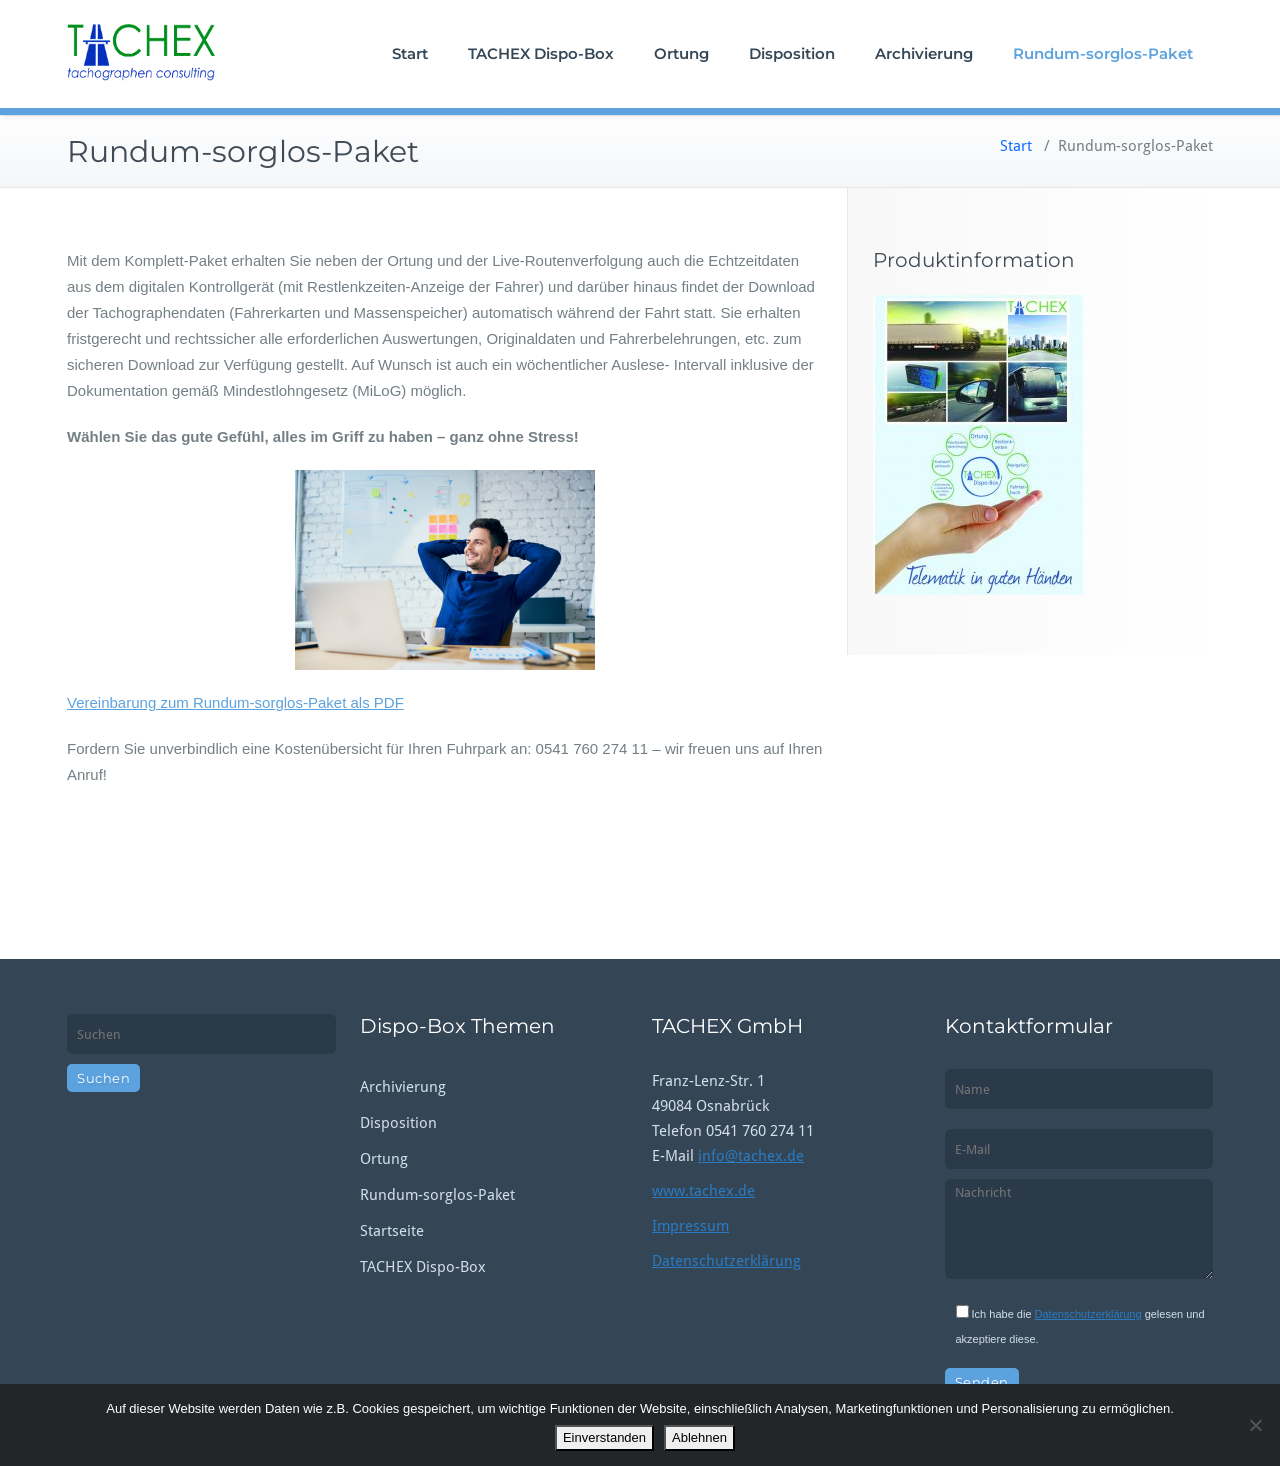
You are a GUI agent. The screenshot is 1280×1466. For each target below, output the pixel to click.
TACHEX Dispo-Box (541, 53)
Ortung (681, 53)
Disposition (792, 53)
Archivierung (924, 53)
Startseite (392, 1231)
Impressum (690, 1226)
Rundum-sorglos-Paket (1103, 53)
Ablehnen (699, 1437)
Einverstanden (604, 1437)
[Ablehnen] (1255, 1425)
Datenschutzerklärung (726, 1261)
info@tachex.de (751, 1156)
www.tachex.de (703, 1191)
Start (410, 53)
